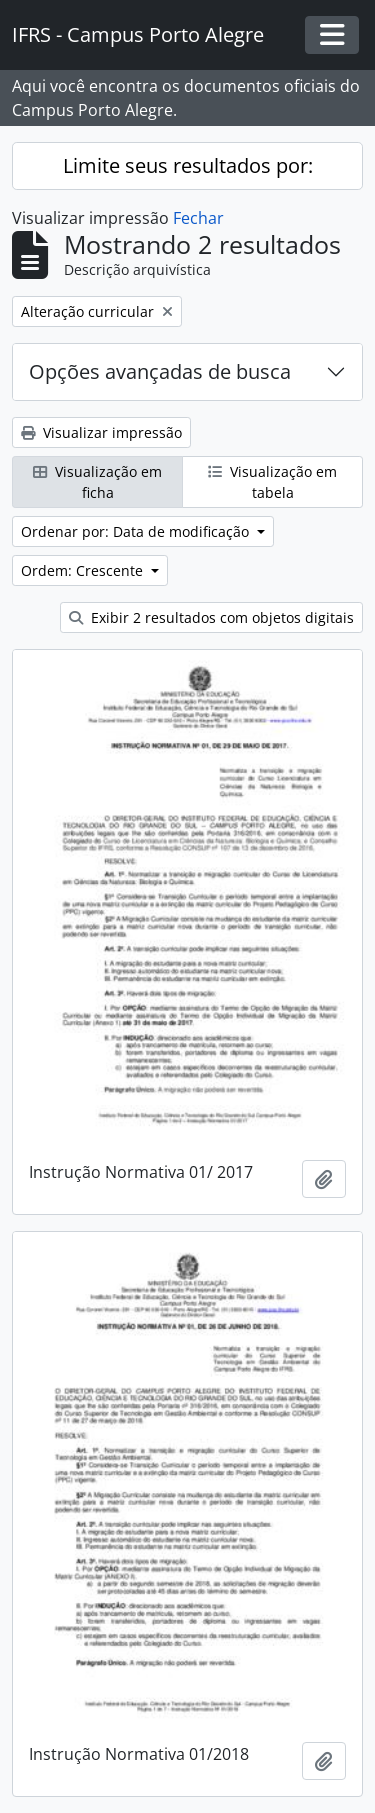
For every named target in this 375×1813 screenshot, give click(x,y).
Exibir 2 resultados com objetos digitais (211, 617)
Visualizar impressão (101, 432)
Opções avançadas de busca (160, 371)
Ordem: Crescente (84, 570)
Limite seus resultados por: (188, 165)
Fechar (198, 218)
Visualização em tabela (272, 482)
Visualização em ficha (97, 482)
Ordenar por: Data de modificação (137, 531)
